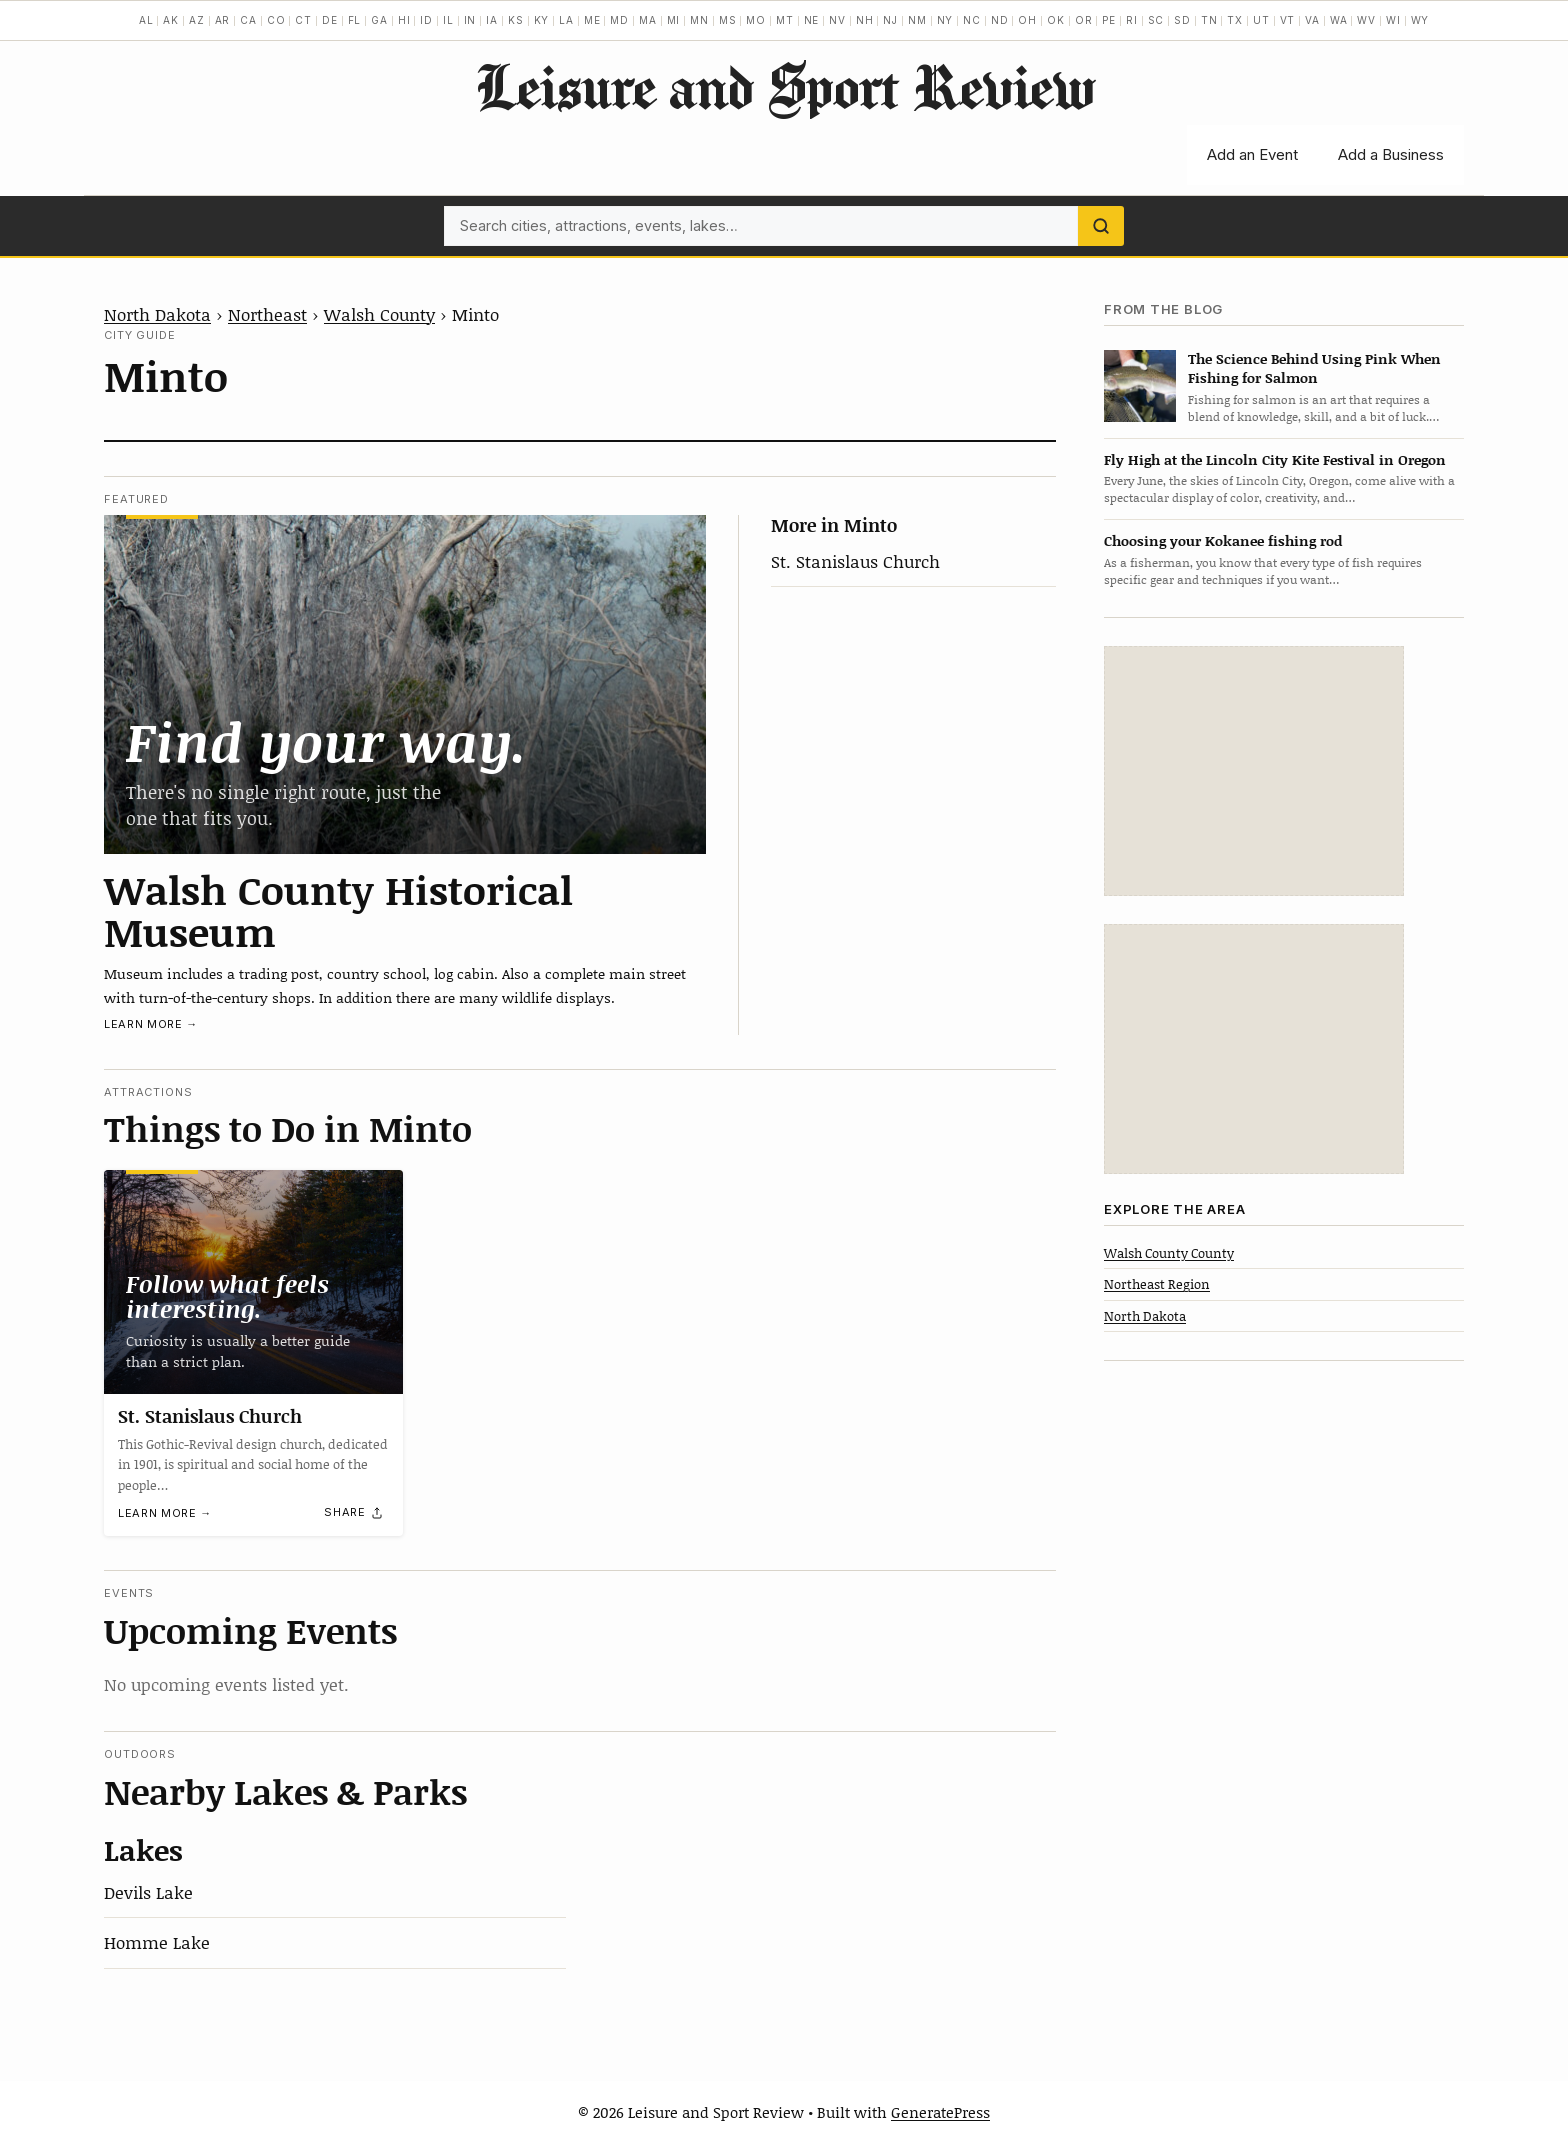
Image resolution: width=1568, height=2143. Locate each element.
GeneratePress (940, 2112)
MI (674, 20)
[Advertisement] (1254, 771)
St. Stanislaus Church (855, 561)
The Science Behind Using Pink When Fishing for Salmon (1314, 368)
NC (972, 20)
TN (1209, 20)
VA (1312, 20)
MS (728, 20)
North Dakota (157, 314)
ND (1000, 20)
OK (1056, 20)
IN (470, 20)
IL (448, 20)
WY (1420, 20)
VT (1288, 20)
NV (837, 20)
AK (171, 20)
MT (785, 20)
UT (1261, 20)
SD (1182, 20)
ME (592, 20)
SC (1156, 20)
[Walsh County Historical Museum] (405, 684)
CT (303, 20)
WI (1393, 20)
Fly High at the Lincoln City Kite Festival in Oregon (1275, 459)
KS (516, 20)
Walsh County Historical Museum (338, 910)
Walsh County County (1169, 1253)
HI (404, 20)
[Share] (354, 1513)
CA (248, 20)
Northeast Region (1157, 1284)
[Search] (1101, 226)
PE (1109, 20)
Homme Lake (157, 1942)
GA (379, 20)
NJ (890, 20)
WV (1366, 20)
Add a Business (1391, 154)
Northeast (267, 314)
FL (355, 20)
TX (1235, 20)
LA (566, 20)
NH (865, 20)
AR (223, 20)
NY (945, 20)
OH (1027, 20)
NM (917, 20)
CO (276, 20)
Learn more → (151, 1024)
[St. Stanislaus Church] (253, 1282)
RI (1132, 20)
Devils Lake (148, 1892)
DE (330, 20)
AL (146, 20)
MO (756, 20)
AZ (197, 20)
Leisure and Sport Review (784, 86)
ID (426, 20)
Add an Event (1252, 154)
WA (1339, 20)
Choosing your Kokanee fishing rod (1223, 540)
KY (542, 20)
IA (492, 20)
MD (619, 20)
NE (812, 20)
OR (1084, 20)
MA (648, 20)
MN (699, 20)
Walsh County (379, 314)
